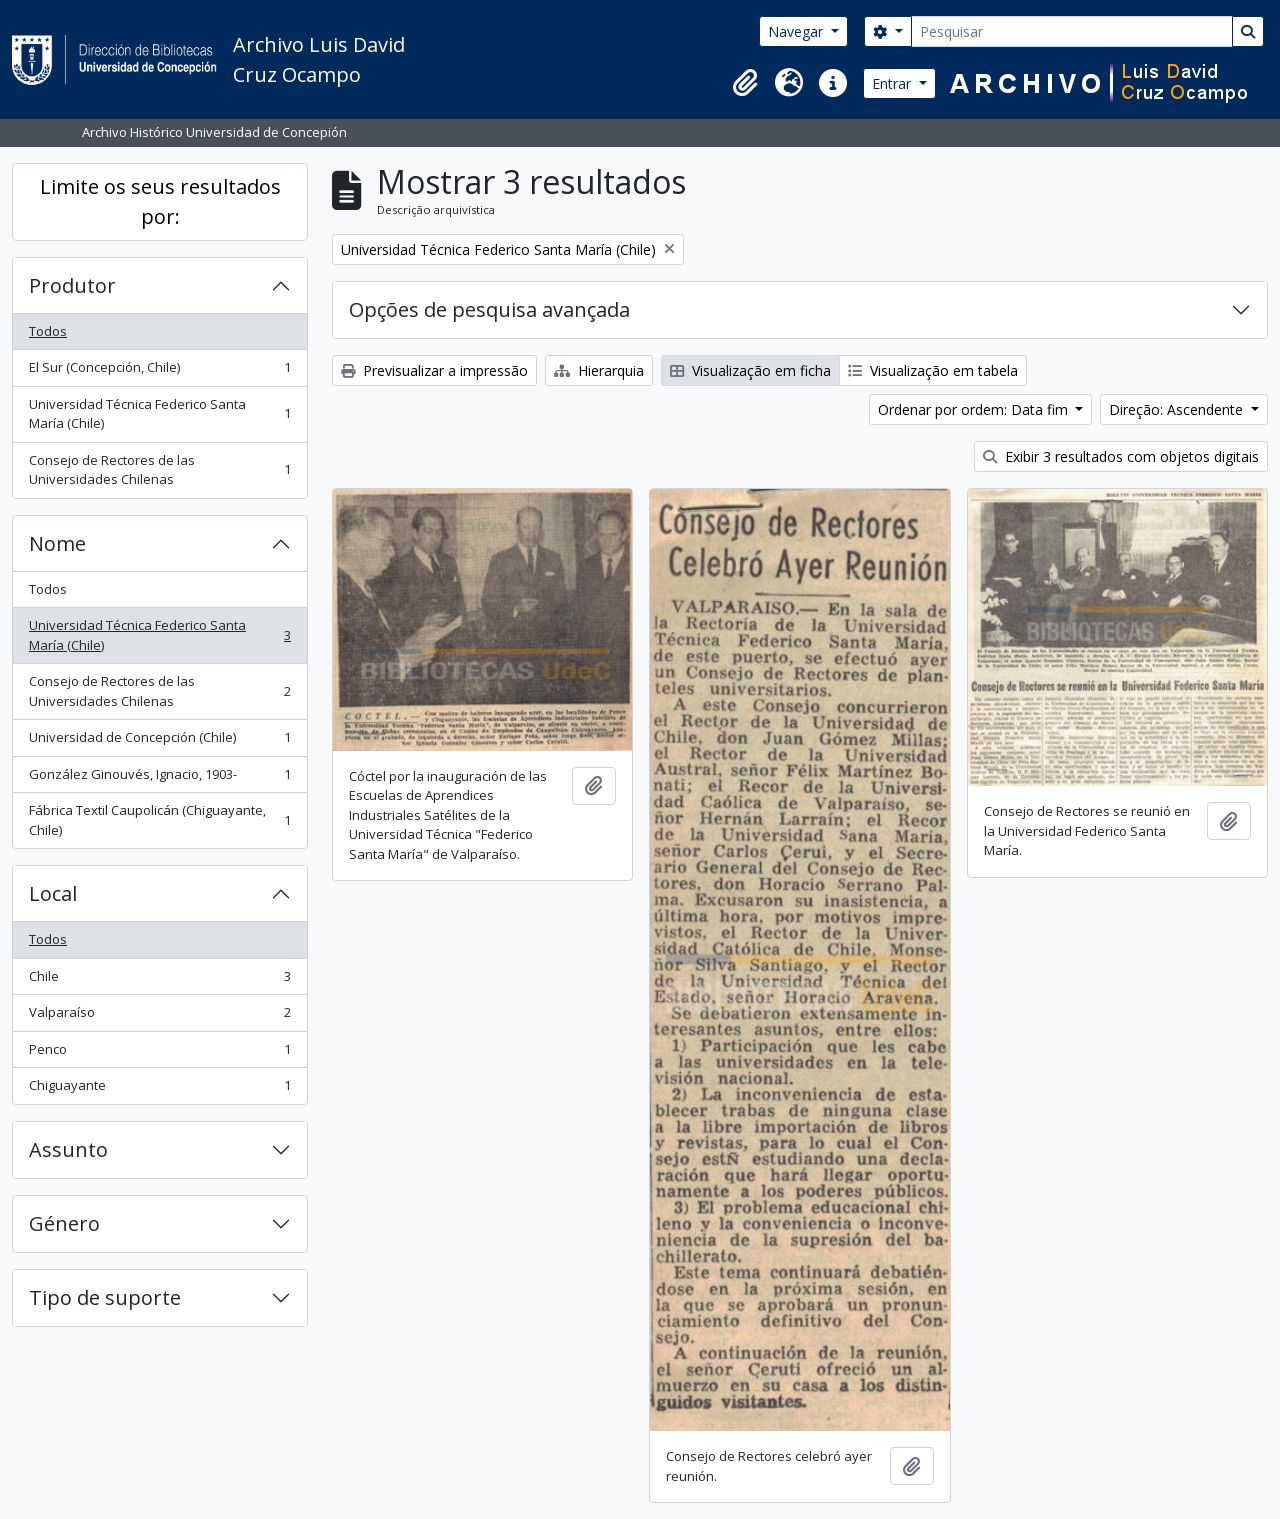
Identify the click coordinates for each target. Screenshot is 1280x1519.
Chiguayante (159, 1089)
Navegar (797, 31)
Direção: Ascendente (1178, 409)
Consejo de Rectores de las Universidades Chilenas (159, 470)
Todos (48, 331)
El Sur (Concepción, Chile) (159, 371)
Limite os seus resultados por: (160, 201)
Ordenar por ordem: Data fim (975, 409)
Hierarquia (599, 370)
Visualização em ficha (750, 370)
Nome (57, 543)
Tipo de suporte (105, 1297)
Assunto (68, 1149)
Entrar (893, 83)
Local (53, 893)
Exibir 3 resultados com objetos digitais (1121, 456)
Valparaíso (159, 1016)
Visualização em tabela (933, 370)
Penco (159, 1053)
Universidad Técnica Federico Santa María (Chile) (159, 414)
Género (64, 1223)
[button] (745, 83)
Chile (159, 980)
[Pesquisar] (1072, 31)
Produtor (72, 285)
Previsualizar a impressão (434, 370)
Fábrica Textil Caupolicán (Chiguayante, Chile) (159, 820)
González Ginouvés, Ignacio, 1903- (159, 778)
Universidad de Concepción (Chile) (159, 741)
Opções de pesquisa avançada (489, 309)
